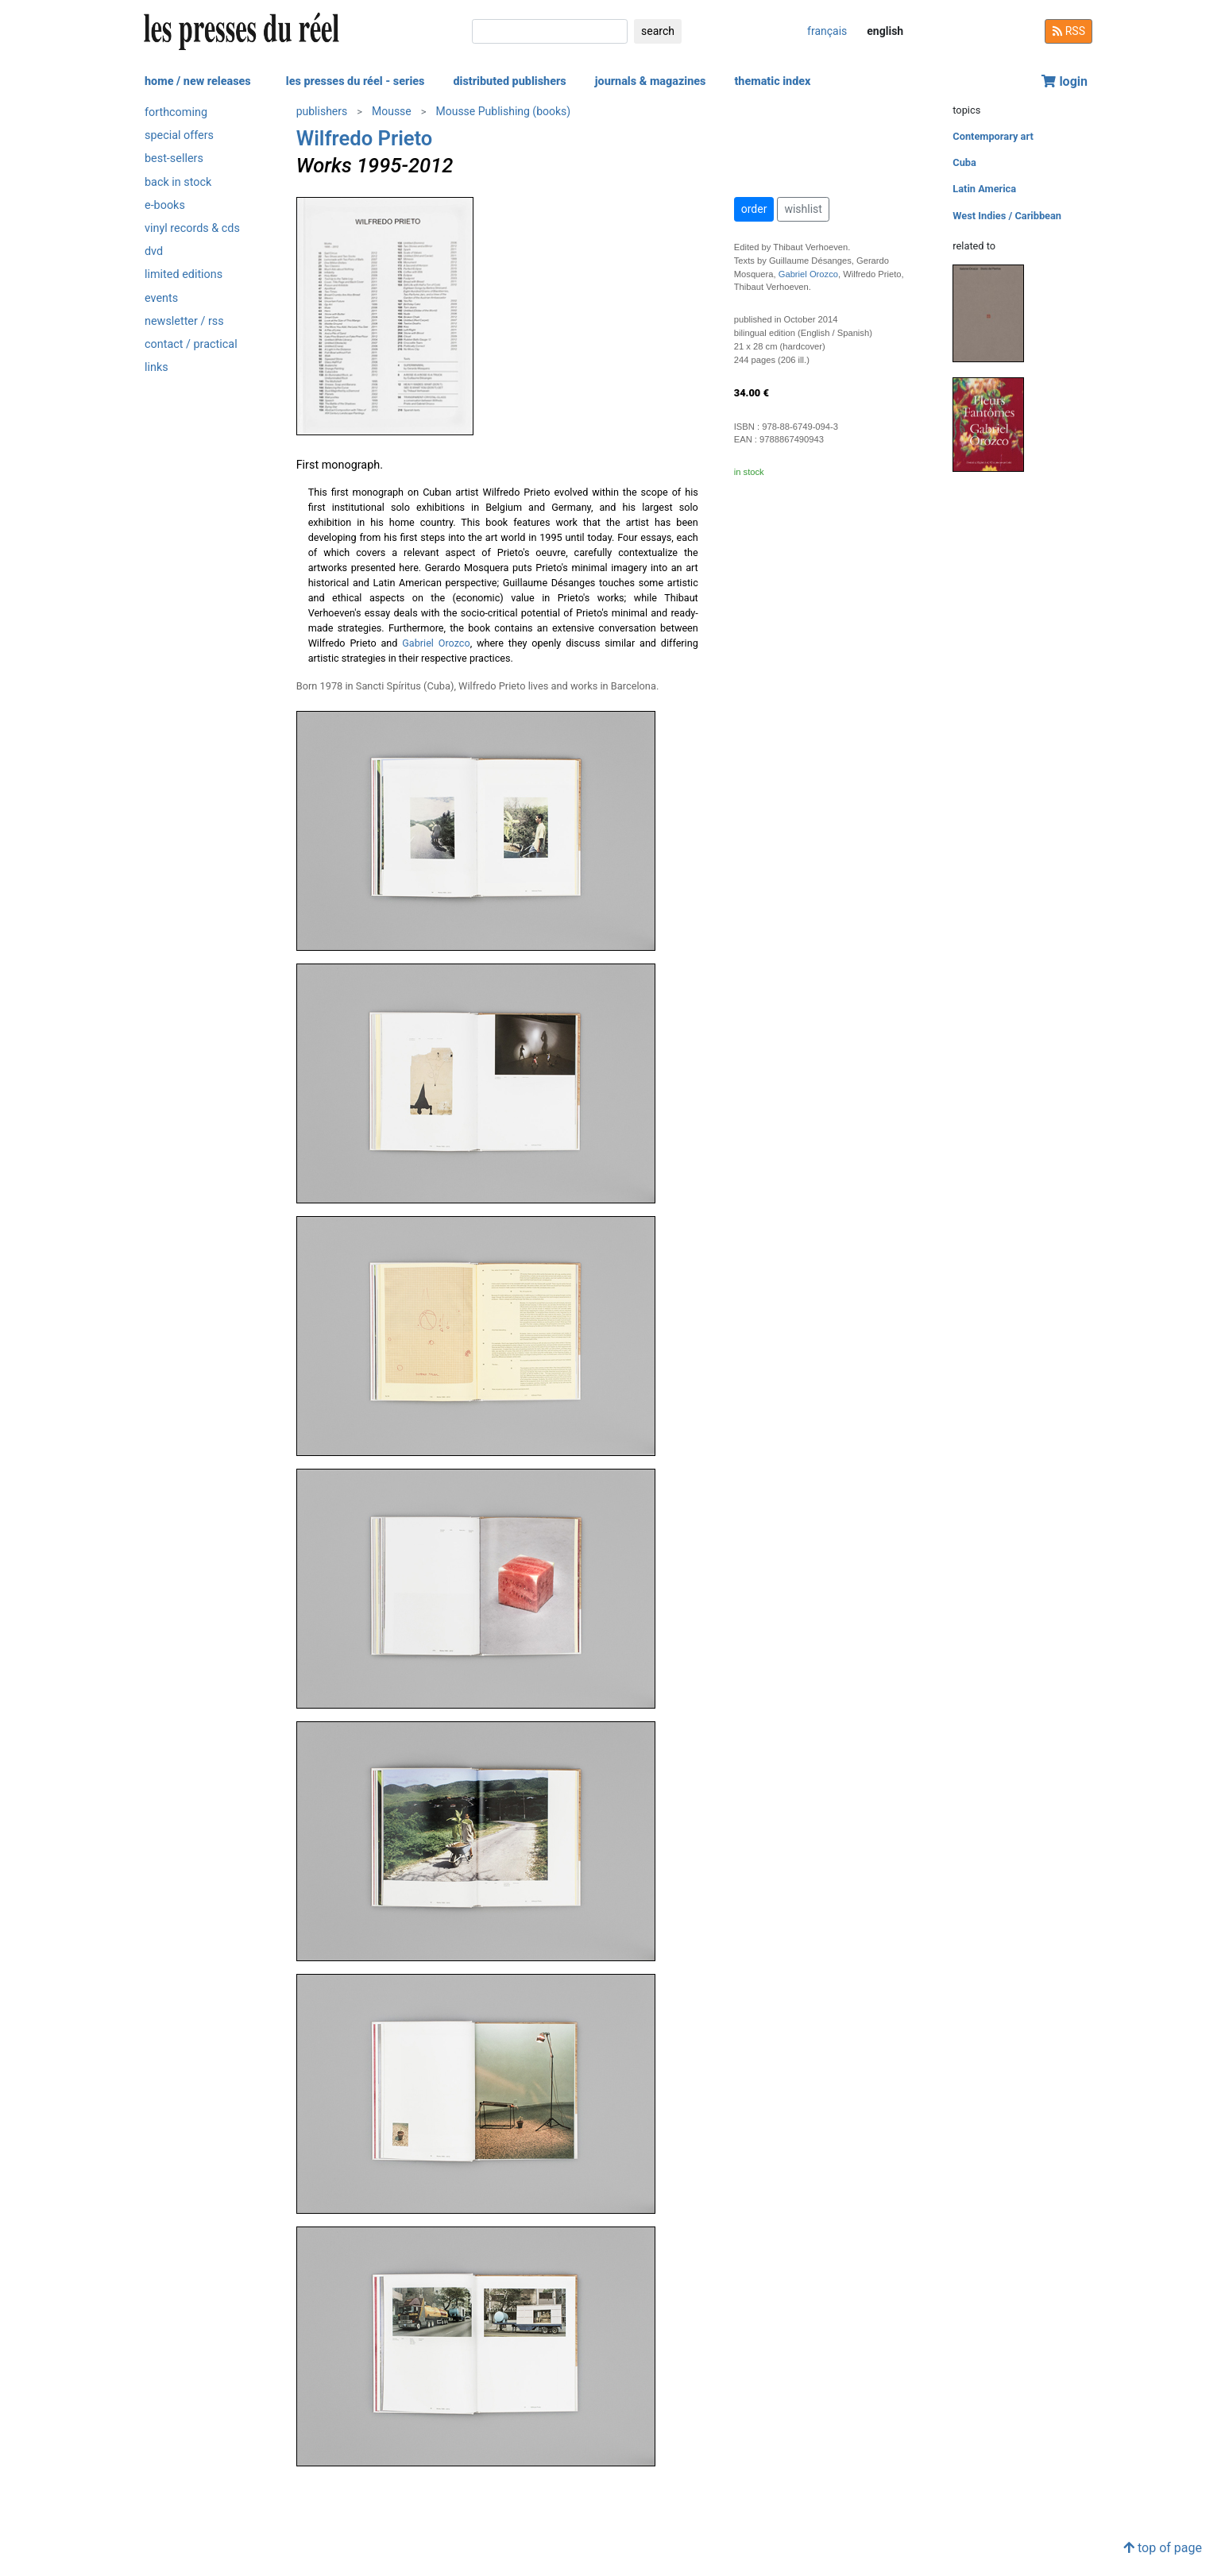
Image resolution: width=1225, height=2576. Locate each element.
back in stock (178, 182)
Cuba (964, 162)
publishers (322, 111)
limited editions (183, 274)
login (1064, 81)
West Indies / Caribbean (1007, 216)
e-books (165, 205)
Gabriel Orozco (436, 643)
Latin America (984, 189)
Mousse (392, 111)
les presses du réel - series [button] (355, 81)
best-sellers (174, 158)
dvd (154, 251)
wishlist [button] (802, 209)
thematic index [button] (772, 81)
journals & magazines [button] (650, 81)
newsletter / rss (184, 321)
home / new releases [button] (198, 81)
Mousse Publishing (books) (502, 111)
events (161, 298)
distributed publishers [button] (509, 81)
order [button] (754, 209)
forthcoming (176, 112)
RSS (1068, 31)
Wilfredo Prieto (364, 138)
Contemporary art (993, 136)
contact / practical (191, 344)
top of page (1162, 2547)
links (156, 367)
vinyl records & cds (192, 228)
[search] (550, 31)
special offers (179, 135)
